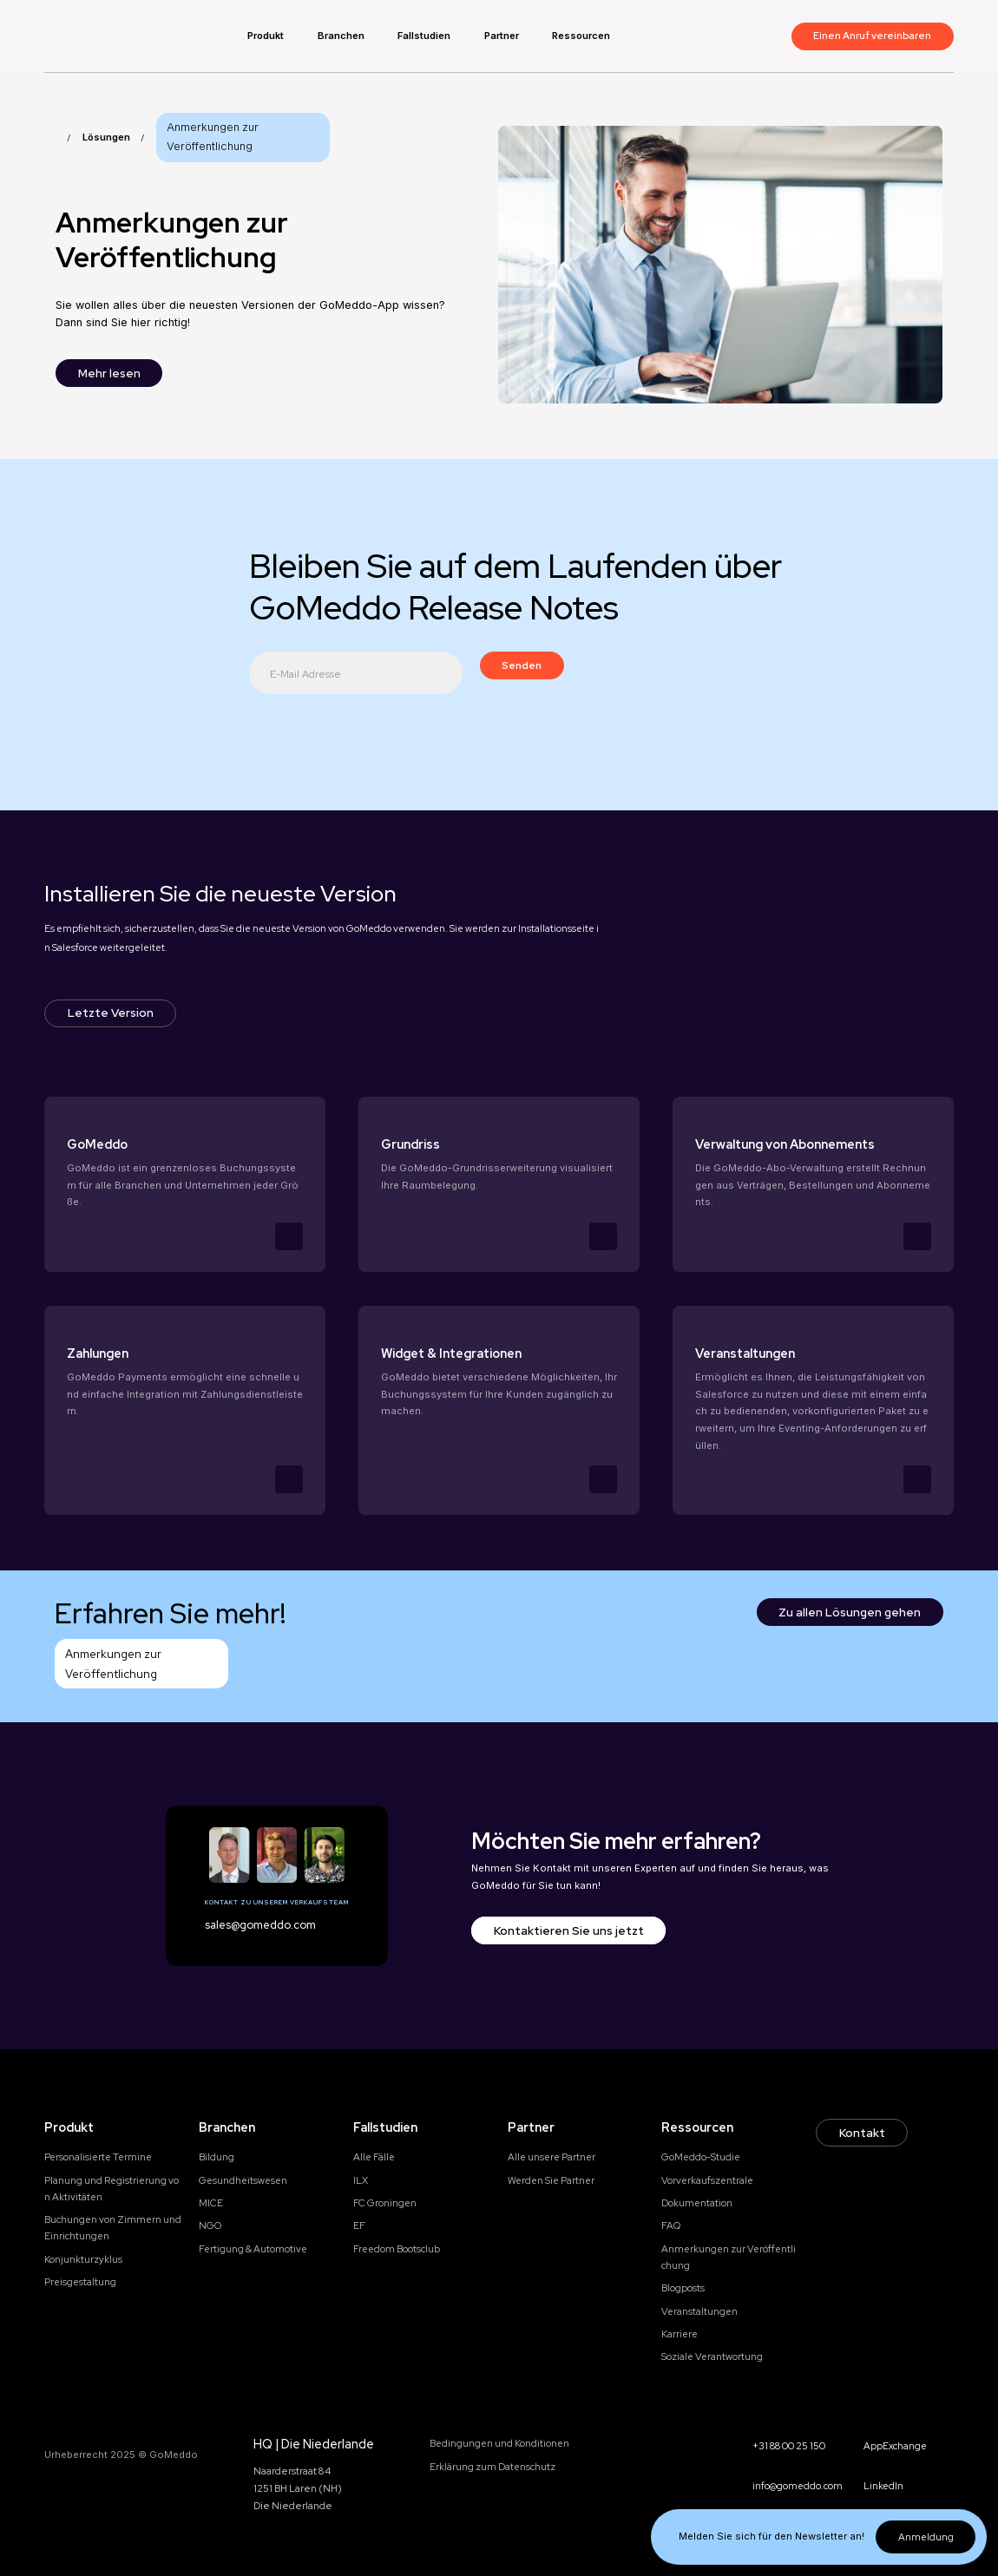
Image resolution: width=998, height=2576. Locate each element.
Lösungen (106, 137)
